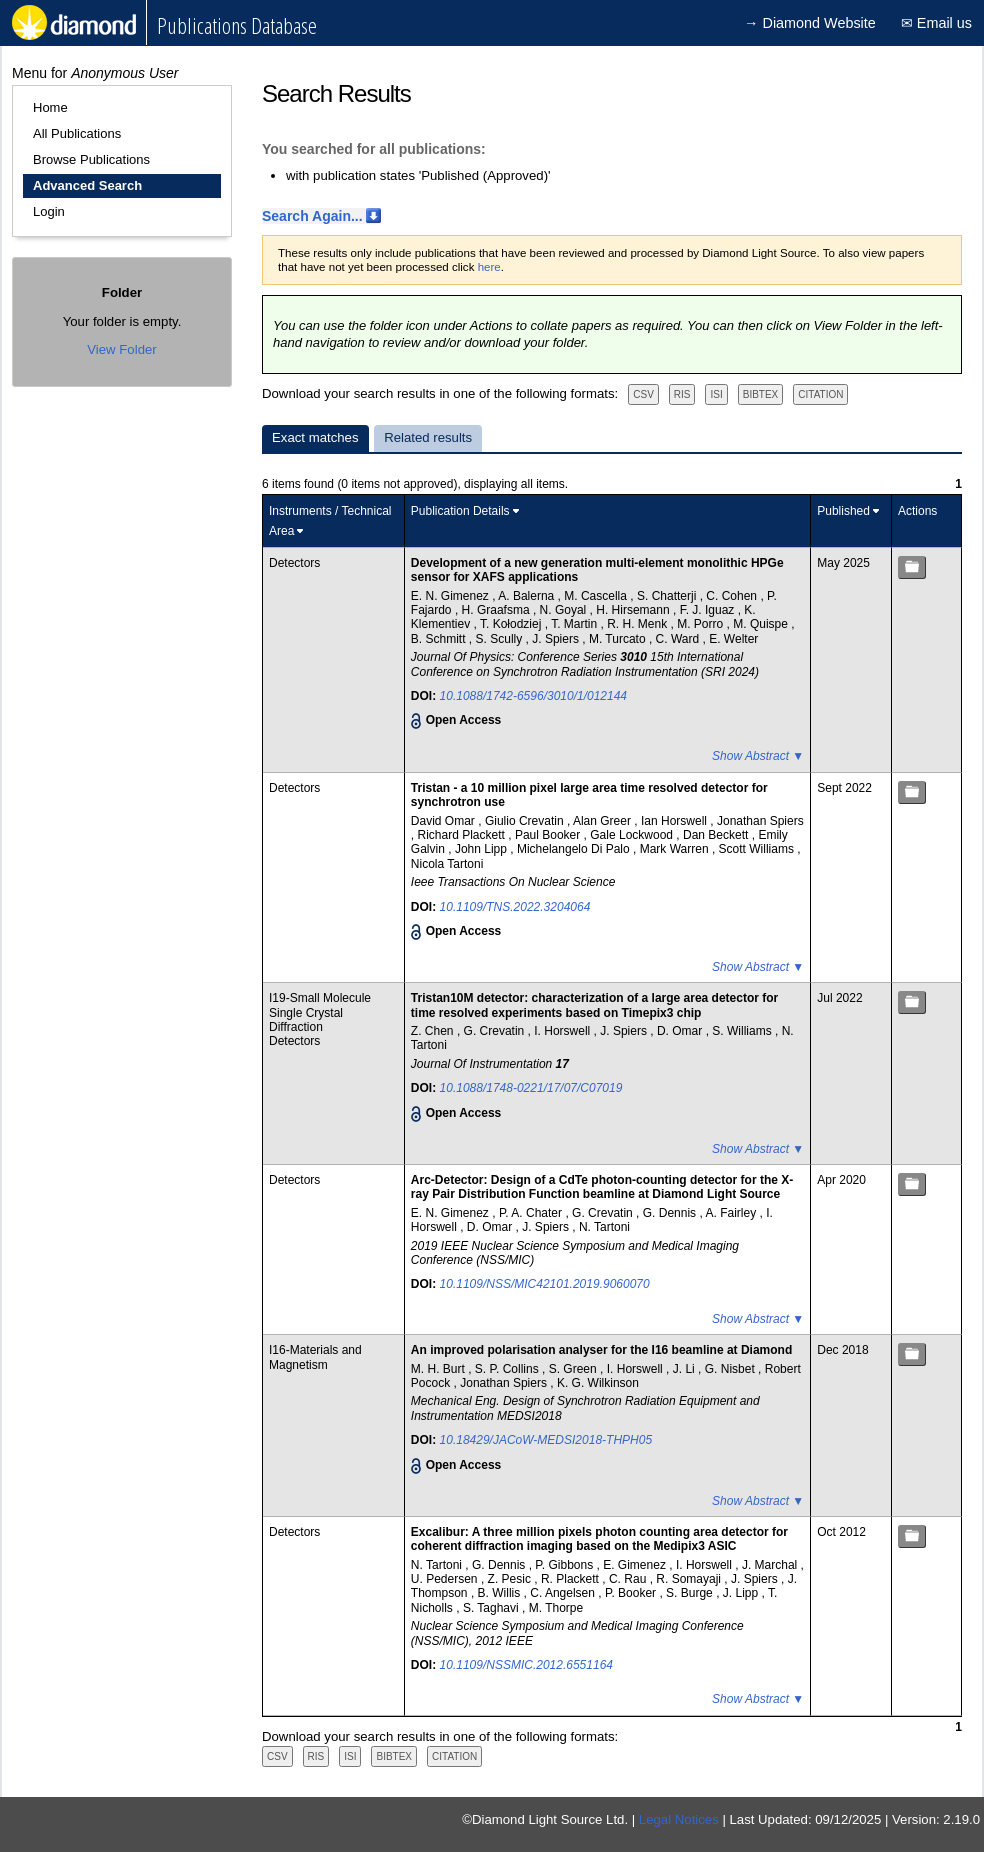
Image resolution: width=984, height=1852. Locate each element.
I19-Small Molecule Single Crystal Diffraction (320, 1012)
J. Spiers (557, 639)
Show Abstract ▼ (758, 756)
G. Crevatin (496, 1031)
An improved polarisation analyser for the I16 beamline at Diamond (601, 1350)
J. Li (685, 1369)
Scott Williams (758, 849)
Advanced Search (87, 185)
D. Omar (681, 1031)
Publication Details (460, 511)
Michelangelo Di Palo (575, 849)
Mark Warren (676, 849)
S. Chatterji (668, 596)
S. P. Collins (508, 1369)
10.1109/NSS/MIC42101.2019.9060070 (545, 1284)
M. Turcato (619, 639)
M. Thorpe (556, 1608)
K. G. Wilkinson (598, 1383)
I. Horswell (563, 1031)
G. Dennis (671, 1213)
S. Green (574, 1369)
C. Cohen (733, 596)
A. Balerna (527, 596)
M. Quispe (762, 624)
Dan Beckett (717, 835)
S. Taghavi (492, 1608)
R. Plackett (571, 1579)
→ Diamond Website (810, 23)
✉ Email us (936, 23)
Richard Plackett (463, 835)
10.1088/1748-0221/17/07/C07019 (531, 1088)
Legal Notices (679, 1819)
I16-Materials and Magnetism (315, 1357)
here (489, 267)
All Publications (77, 133)
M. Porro (701, 624)
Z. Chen (434, 1031)
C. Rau (629, 1579)
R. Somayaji (690, 1579)
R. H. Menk (638, 624)
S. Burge (691, 1593)
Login (49, 211)
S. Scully (501, 639)
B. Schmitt (440, 639)
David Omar (444, 821)
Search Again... (312, 216)
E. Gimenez (636, 1565)
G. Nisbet (731, 1369)
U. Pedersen (446, 1579)
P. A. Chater (532, 1213)
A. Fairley (732, 1213)
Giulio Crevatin (526, 821)
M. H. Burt (439, 1369)
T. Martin (575, 624)
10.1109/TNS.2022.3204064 (515, 907)
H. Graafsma (497, 610)
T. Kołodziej (512, 624)
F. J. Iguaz (709, 610)
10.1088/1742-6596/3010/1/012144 (534, 696)
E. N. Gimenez (451, 596)
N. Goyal (565, 610)
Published (843, 511)
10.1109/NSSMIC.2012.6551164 (526, 1665)
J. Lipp (742, 1593)
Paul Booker (549, 835)
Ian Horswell (675, 821)
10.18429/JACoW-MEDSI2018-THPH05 (546, 1440)
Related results (428, 437)
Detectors (294, 563)
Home (50, 107)
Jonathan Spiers (760, 821)
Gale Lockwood (633, 835)
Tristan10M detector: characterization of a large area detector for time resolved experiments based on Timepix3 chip (594, 1005)
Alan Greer (603, 821)
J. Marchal (771, 1565)
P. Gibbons (565, 1565)
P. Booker (632, 1593)
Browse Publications (91, 159)
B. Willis (501, 1593)
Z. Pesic (511, 1579)
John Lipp (482, 849)
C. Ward (679, 639)
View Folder (121, 349)
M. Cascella (597, 596)
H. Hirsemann (634, 610)
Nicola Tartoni (447, 864)
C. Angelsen (564, 1593)
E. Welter (733, 639)
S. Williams (743, 1031)
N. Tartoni (604, 1227)
